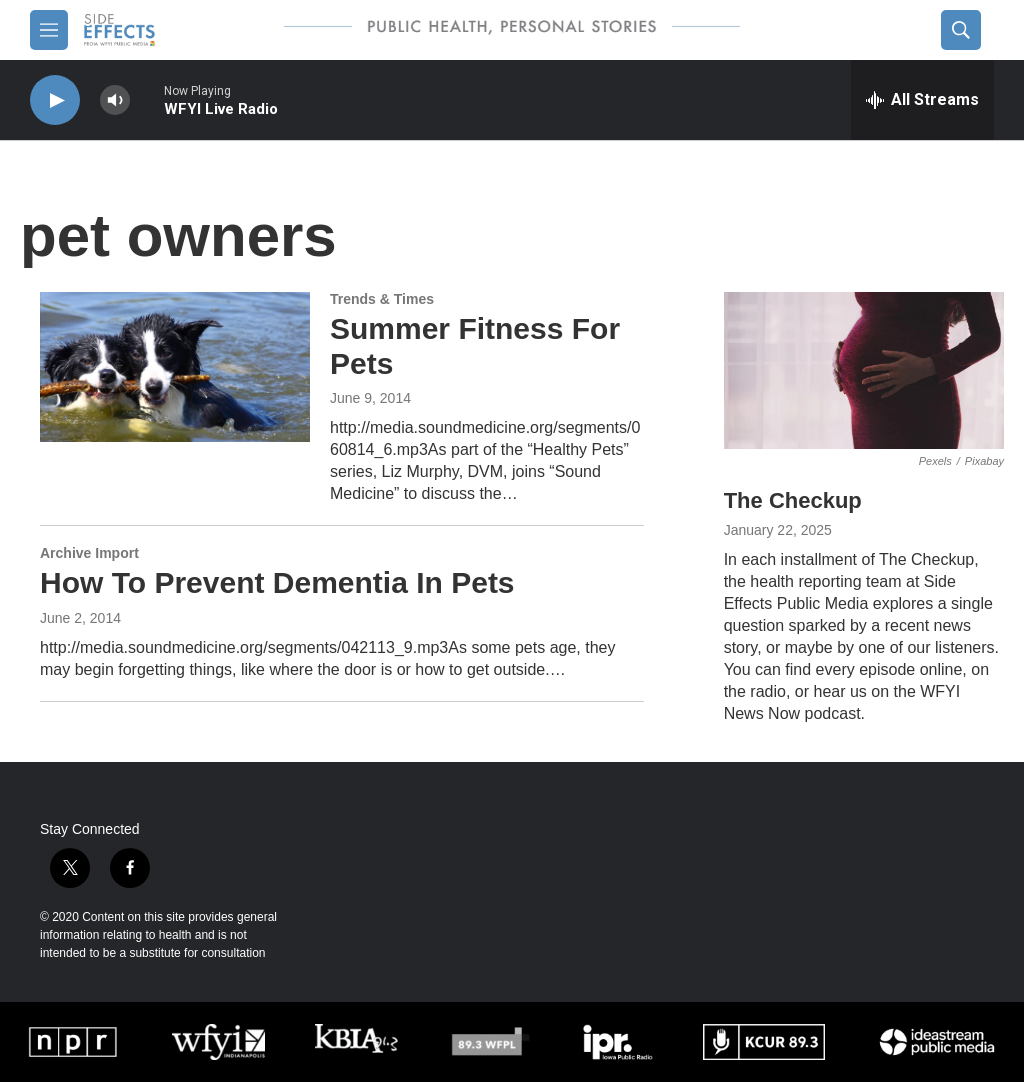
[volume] (115, 100)
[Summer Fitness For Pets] (175, 367)
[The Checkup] (864, 371)
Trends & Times (382, 299)
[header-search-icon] (961, 30)
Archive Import (89, 553)
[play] (55, 100)
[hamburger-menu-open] (49, 30)
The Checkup (793, 500)
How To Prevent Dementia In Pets (277, 582)
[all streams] (922, 100)
